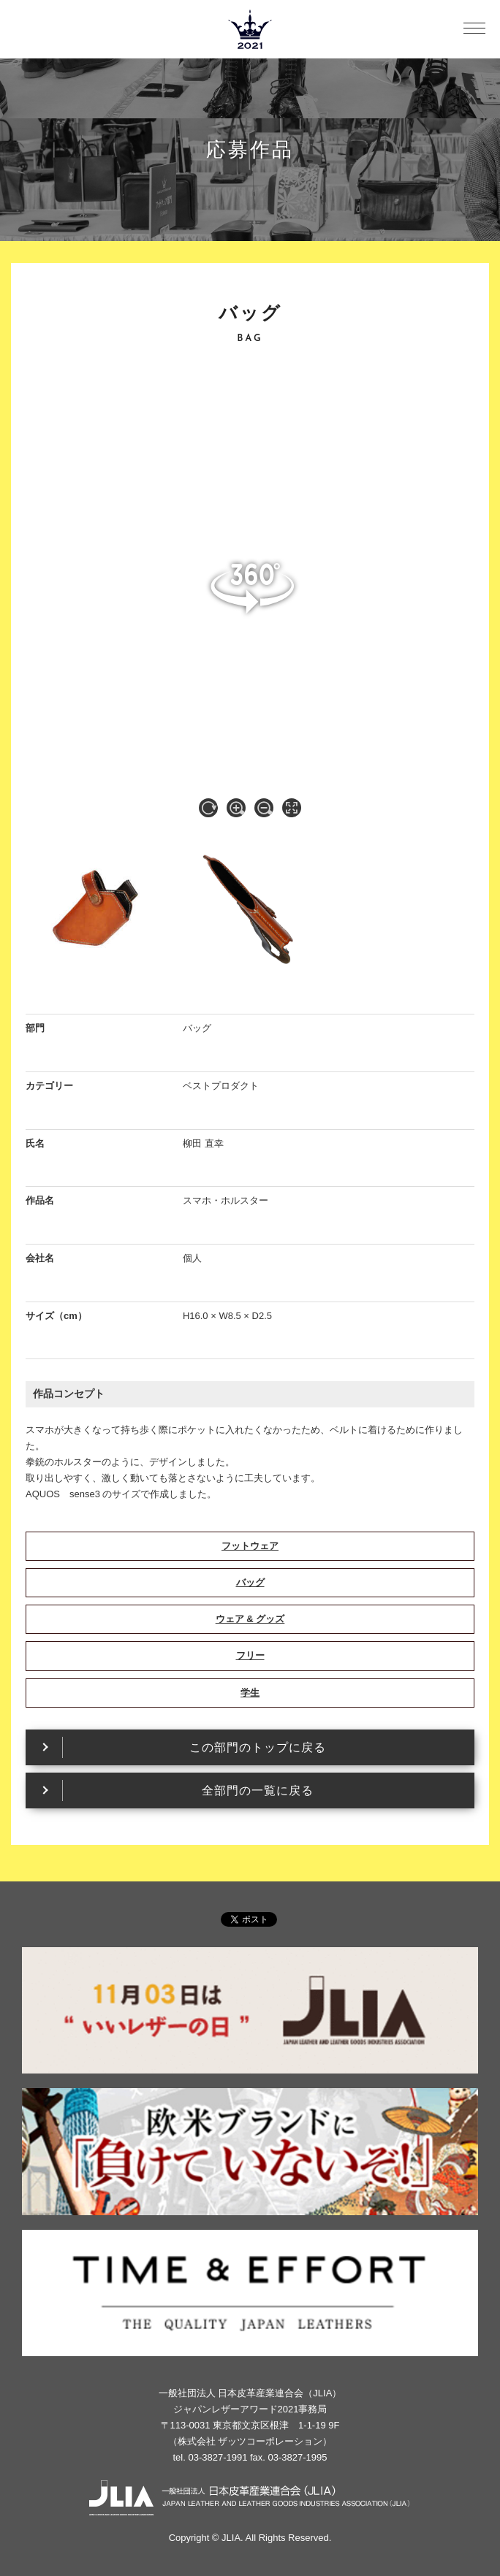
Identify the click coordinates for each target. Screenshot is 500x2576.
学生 (250, 1692)
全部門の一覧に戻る (258, 1790)
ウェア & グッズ (250, 1618)
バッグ (250, 1582)
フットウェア (250, 1545)
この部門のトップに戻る (257, 1747)
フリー (250, 1655)
